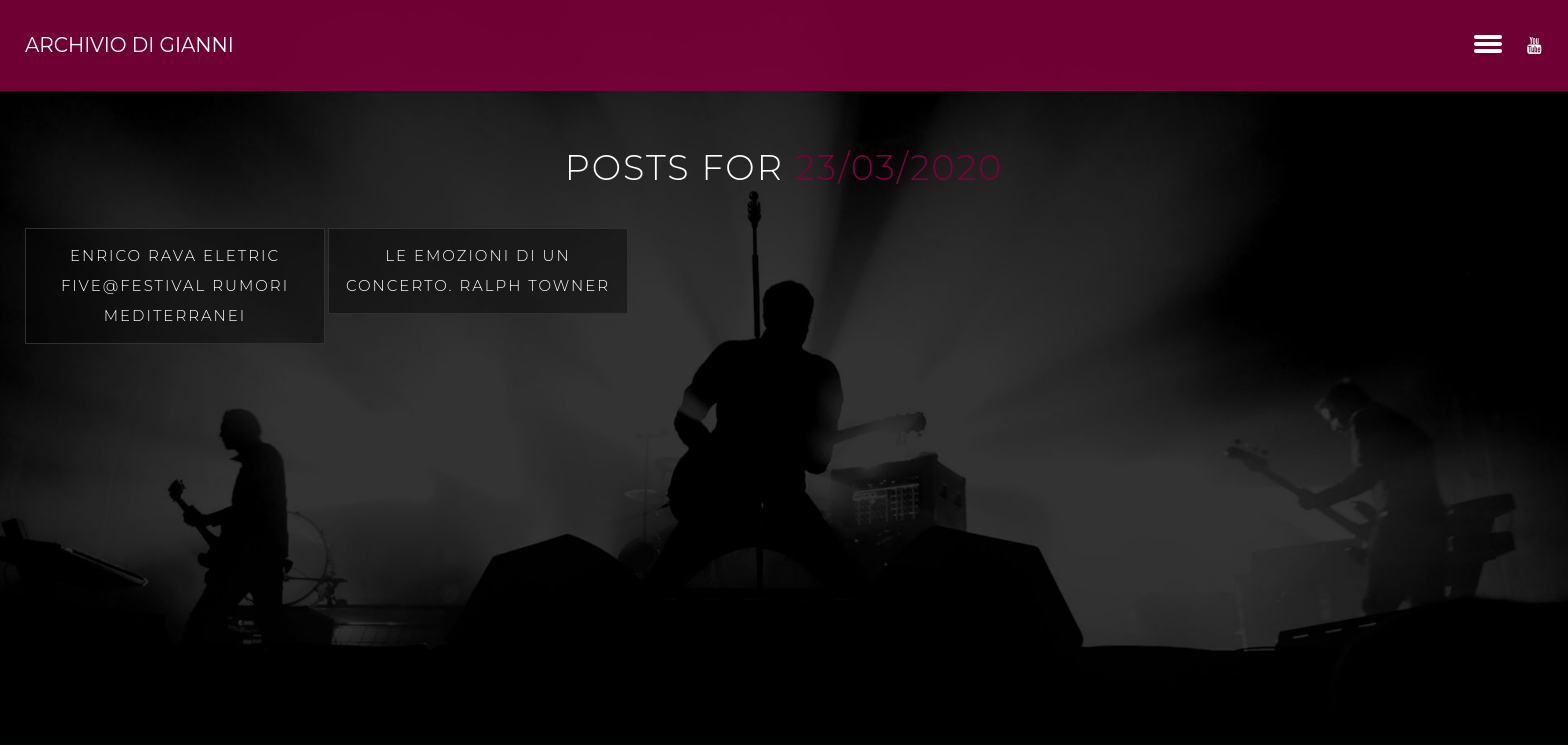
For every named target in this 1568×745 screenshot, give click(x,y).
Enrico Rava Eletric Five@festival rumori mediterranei (175, 285)
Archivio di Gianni (129, 45)
